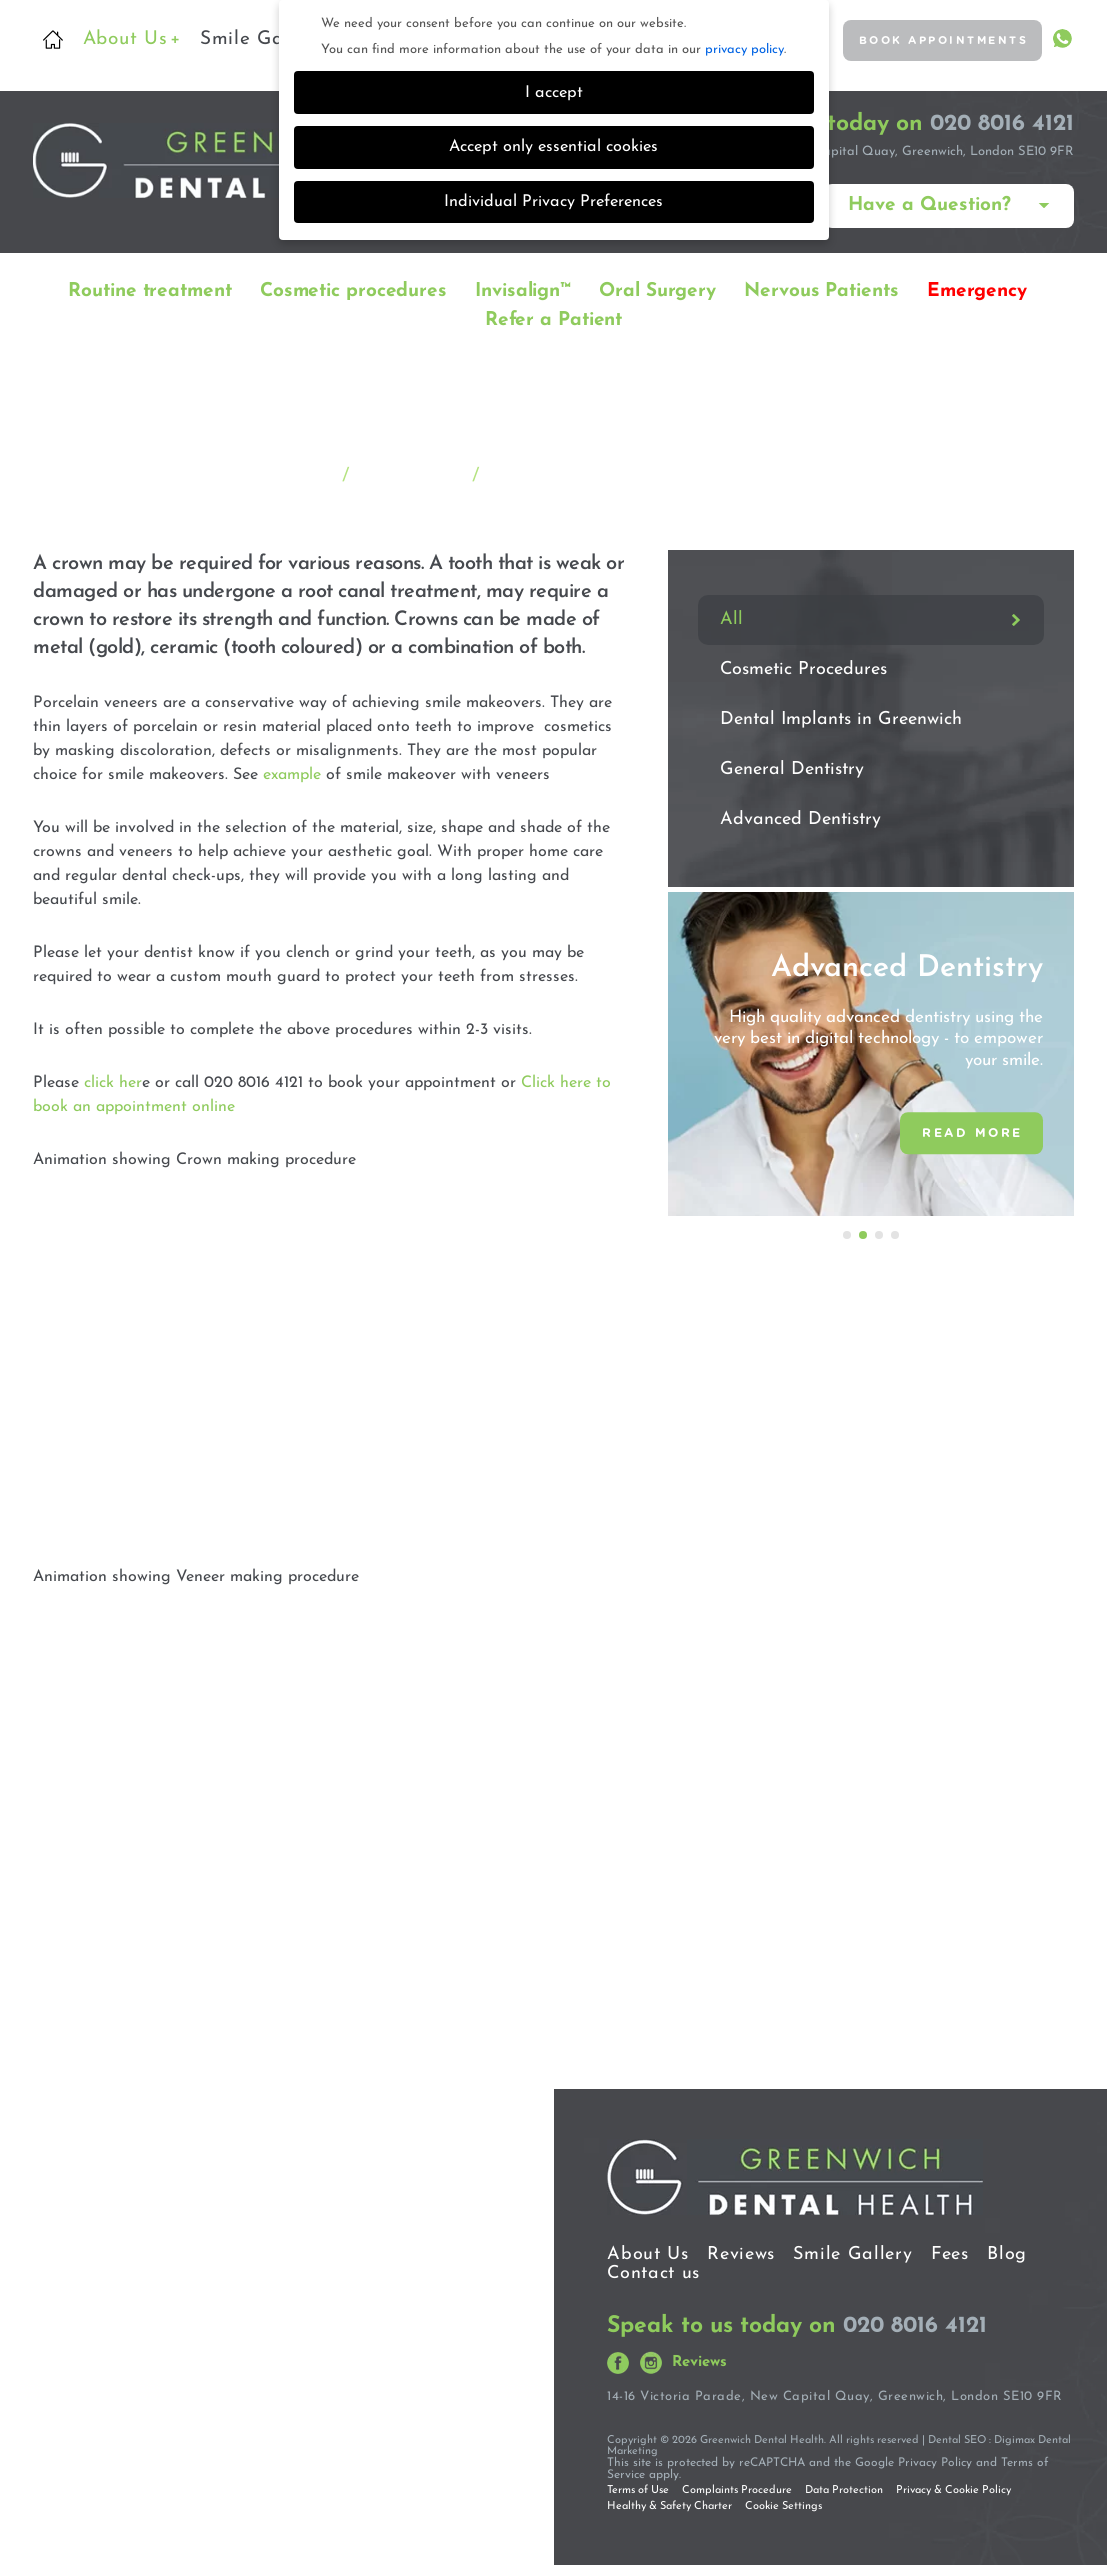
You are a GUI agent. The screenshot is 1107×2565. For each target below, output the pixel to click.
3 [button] (880, 1232)
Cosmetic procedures (353, 287)
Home (53, 40)
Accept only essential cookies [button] (553, 147)
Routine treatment (149, 287)
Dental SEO (957, 2436)
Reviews (741, 2250)
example (292, 771)
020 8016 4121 (1002, 120)
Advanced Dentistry (800, 816)
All (731, 616)
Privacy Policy (935, 2459)
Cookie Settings (783, 2502)
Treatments (410, 472)
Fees (950, 2250)
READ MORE (972, 1132)
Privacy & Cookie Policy (953, 2486)
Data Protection (844, 2486)
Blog (1007, 2250)
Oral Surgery (657, 287)
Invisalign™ (523, 287)
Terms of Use (638, 2486)
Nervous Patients (821, 287)
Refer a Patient (554, 316)
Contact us (653, 2269)
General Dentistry (792, 766)
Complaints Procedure (737, 2486)
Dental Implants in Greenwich (841, 716)
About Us (132, 39)
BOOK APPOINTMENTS (926, 41)
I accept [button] (554, 93)
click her (113, 1079)
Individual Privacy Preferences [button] (553, 202)
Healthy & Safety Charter (669, 2502)
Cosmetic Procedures (803, 666)
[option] (871, 1050)
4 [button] (896, 1232)
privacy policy (744, 49)
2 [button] (864, 1232)
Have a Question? (929, 202)
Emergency (977, 287)
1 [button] (848, 1232)
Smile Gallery (261, 39)
